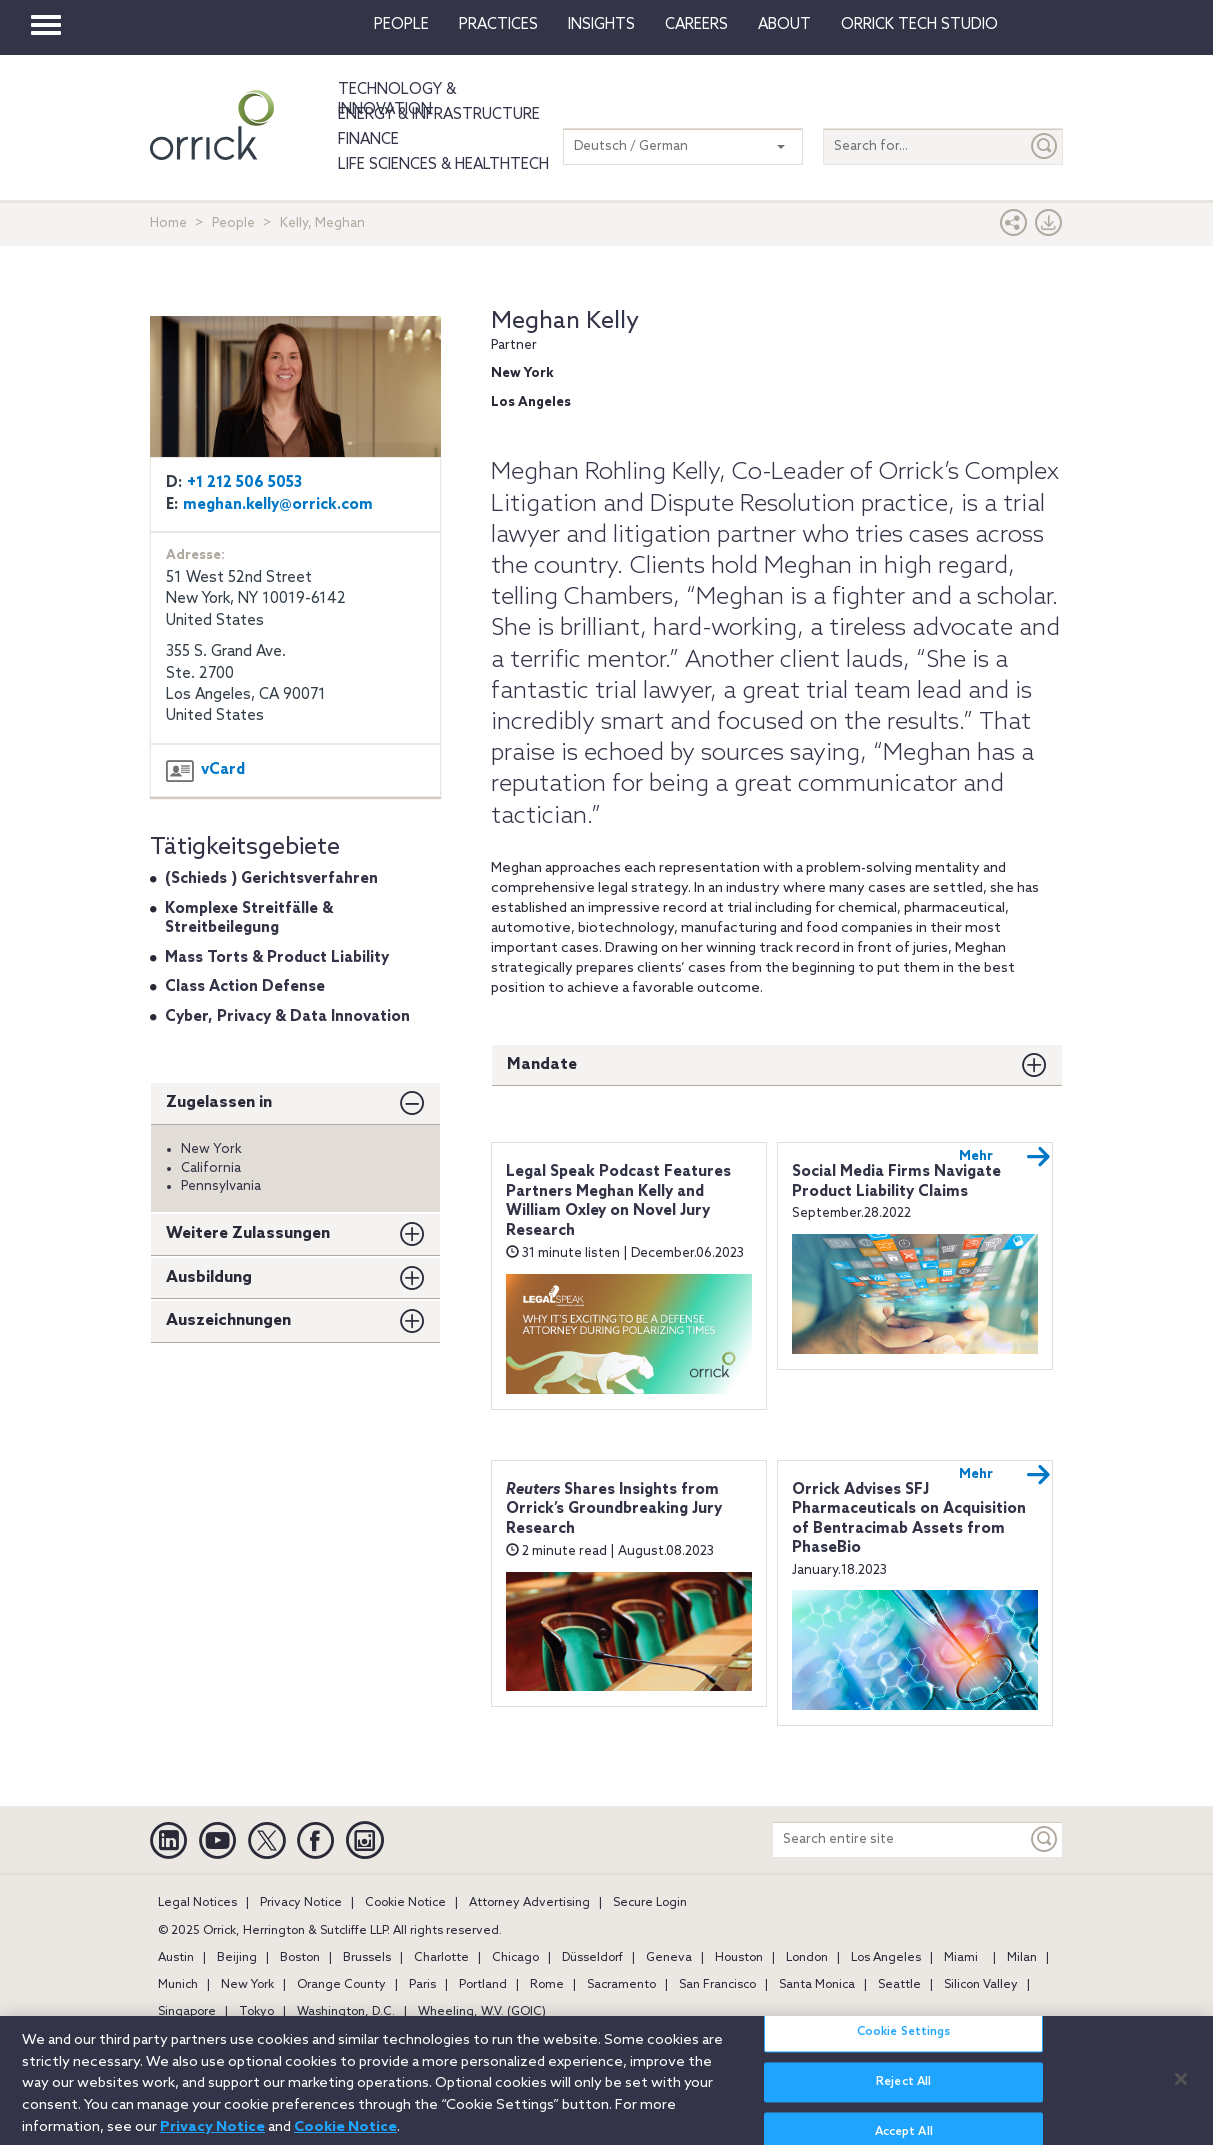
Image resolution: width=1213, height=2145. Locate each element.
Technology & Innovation (397, 100)
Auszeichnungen (228, 1320)
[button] (1014, 227)
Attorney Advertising (529, 1903)
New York (247, 1985)
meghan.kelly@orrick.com (278, 505)
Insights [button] (601, 25)
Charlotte (441, 1958)
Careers (696, 25)
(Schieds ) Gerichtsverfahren (271, 879)
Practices (498, 25)
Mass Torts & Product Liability (277, 958)
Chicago (515, 1958)
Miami (961, 1958)
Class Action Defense (245, 987)
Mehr (1005, 1157)
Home (168, 223)
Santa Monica (817, 1985)
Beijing (237, 1958)
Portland (483, 1985)
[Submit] (1045, 146)
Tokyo (256, 2012)
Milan (1022, 1958)
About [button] (784, 25)
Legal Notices (197, 1903)
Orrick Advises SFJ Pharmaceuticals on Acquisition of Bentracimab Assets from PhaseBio (909, 1519)
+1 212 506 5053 (244, 483)
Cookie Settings (904, 2043)
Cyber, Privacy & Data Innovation (287, 1017)
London (807, 1958)
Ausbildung (209, 1277)
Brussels (367, 1958)
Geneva (669, 1958)
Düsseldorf (592, 1958)
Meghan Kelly (565, 321)
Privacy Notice (301, 1903)
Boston (300, 1958)
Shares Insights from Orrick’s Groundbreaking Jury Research (614, 1509)
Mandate (542, 1064)
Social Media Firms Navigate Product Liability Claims (896, 1182)
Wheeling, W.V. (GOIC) (482, 2012)
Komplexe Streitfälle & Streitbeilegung (249, 919)
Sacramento (621, 1985)
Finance (368, 140)
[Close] (1181, 2089)
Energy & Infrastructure (439, 115)
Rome (547, 1985)
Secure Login (650, 1903)
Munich (178, 1985)
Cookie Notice (405, 1903)
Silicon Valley (981, 1985)
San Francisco (717, 1985)
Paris (422, 1985)
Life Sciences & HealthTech (443, 165)
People (401, 25)
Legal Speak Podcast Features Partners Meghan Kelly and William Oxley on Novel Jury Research (618, 1201)
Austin (176, 1958)
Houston (739, 1958)
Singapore (187, 2012)
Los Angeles (886, 1958)
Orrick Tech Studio (919, 25)
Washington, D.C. (346, 2012)
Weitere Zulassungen (248, 1233)
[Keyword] (1045, 1839)
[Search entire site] (900, 1839)
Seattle (899, 1985)
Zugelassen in (219, 1102)
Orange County (341, 1985)
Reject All (903, 2093)
